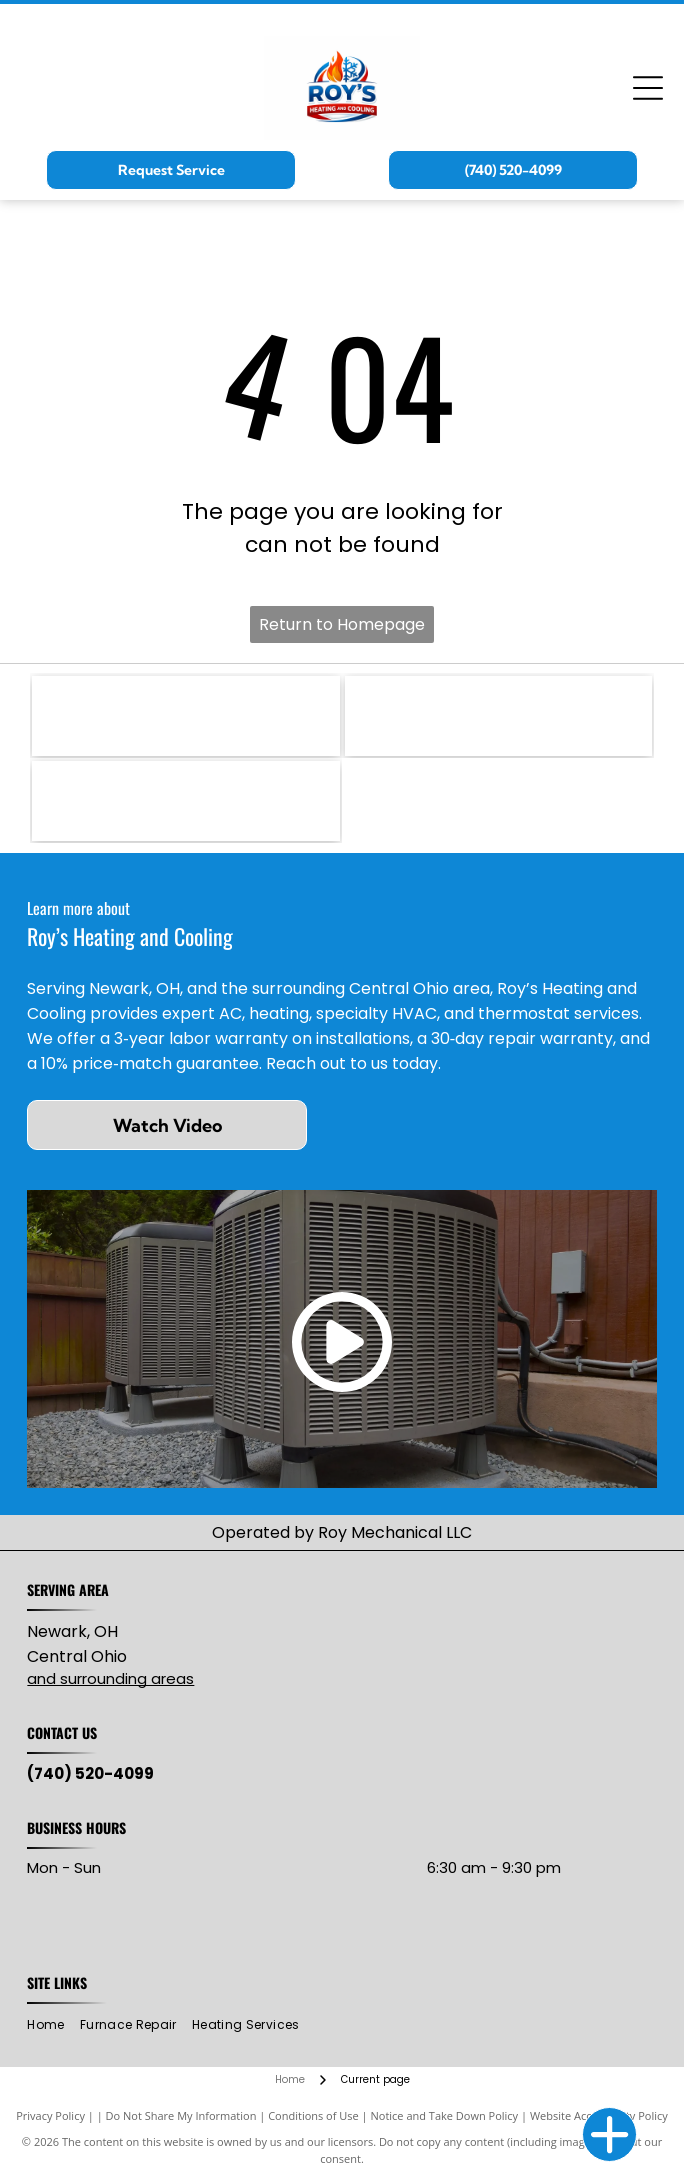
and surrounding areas (110, 1678)
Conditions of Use (313, 2115)
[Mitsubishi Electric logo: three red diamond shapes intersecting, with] (498, 716)
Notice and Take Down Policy (445, 2115)
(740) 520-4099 (90, 1773)
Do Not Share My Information (181, 2115)
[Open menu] (648, 88)
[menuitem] (53, 2025)
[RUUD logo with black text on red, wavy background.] (185, 716)
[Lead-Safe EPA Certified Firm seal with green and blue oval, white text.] (185, 801)
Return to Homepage (342, 624)
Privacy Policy (50, 2115)
